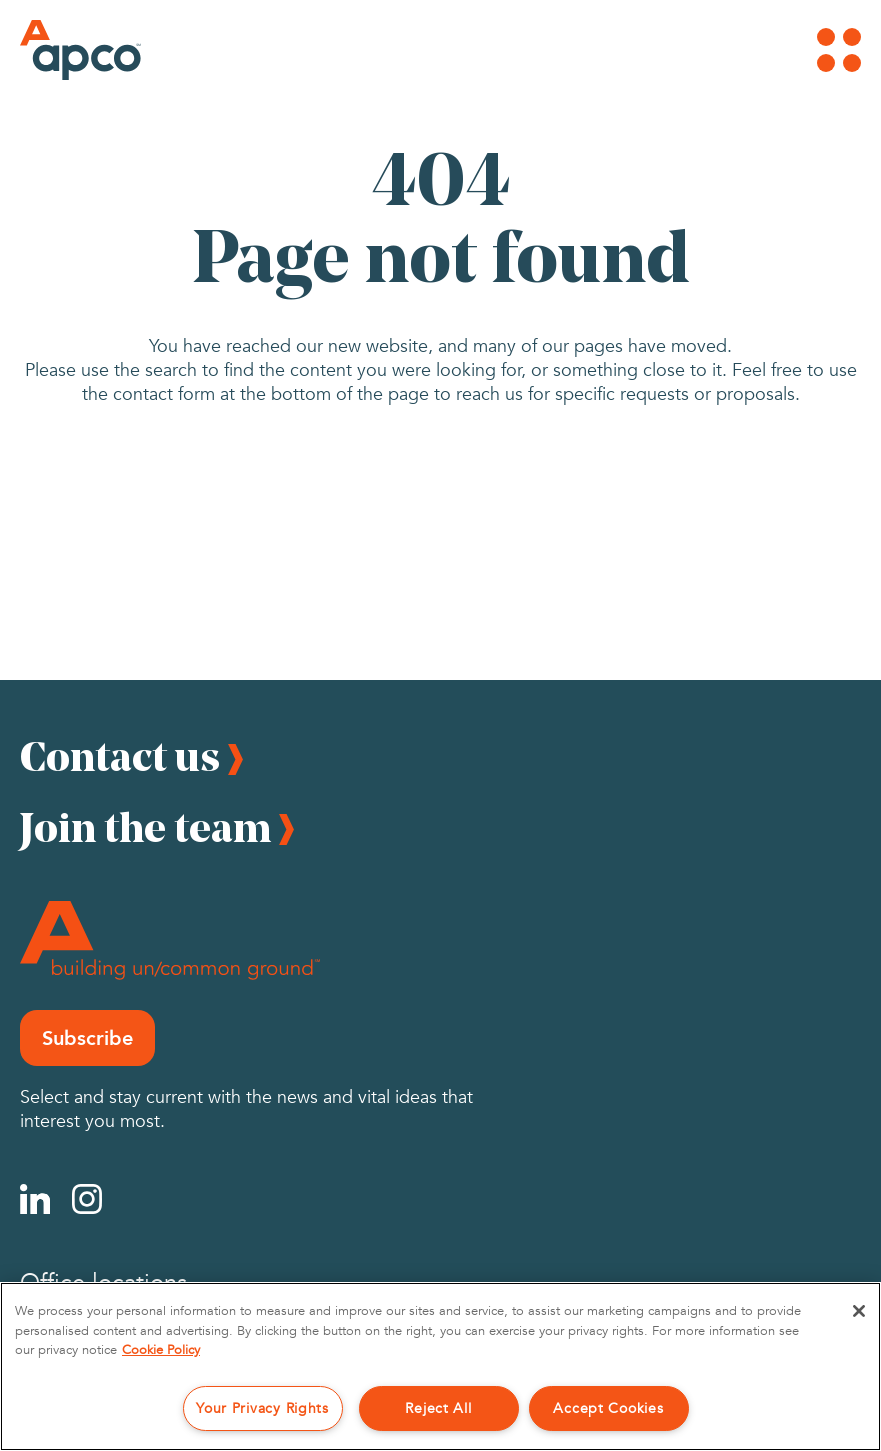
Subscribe (87, 1038)
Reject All (438, 1408)
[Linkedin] (35, 1199)
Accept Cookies (608, 1408)
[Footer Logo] (170, 940)
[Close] (859, 1311)
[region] (440, 1366)
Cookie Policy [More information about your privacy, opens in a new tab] (161, 1350)
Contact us (120, 756)
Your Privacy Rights (262, 1408)
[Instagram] (87, 1199)
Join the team (145, 827)
